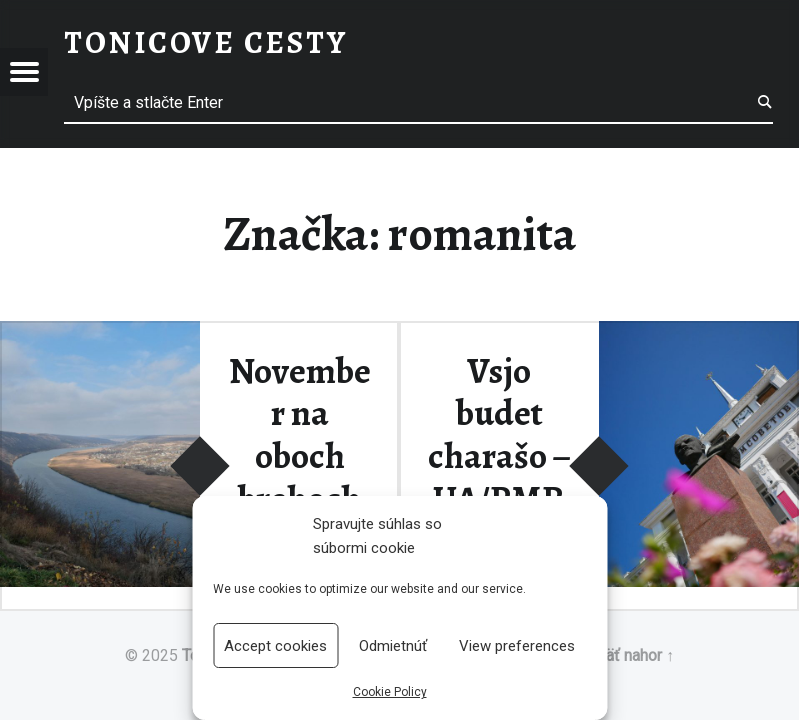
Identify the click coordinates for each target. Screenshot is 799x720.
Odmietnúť (393, 646)
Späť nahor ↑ (630, 655)
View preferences (517, 646)
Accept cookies (275, 646)
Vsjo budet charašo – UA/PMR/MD (499, 456)
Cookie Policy (390, 692)
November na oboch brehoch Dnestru (300, 456)
